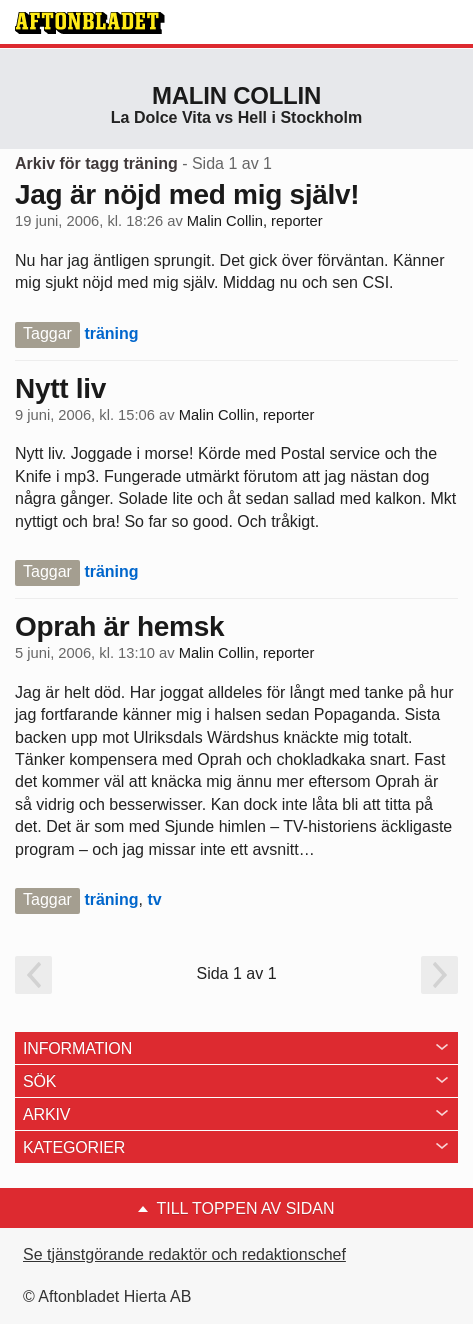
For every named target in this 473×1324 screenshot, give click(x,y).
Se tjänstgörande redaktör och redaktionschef (184, 1254)
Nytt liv (60, 388)
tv (154, 899)
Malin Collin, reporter (255, 221)
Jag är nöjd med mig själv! (187, 194)
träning (111, 333)
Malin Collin (236, 95)
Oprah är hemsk (119, 626)
